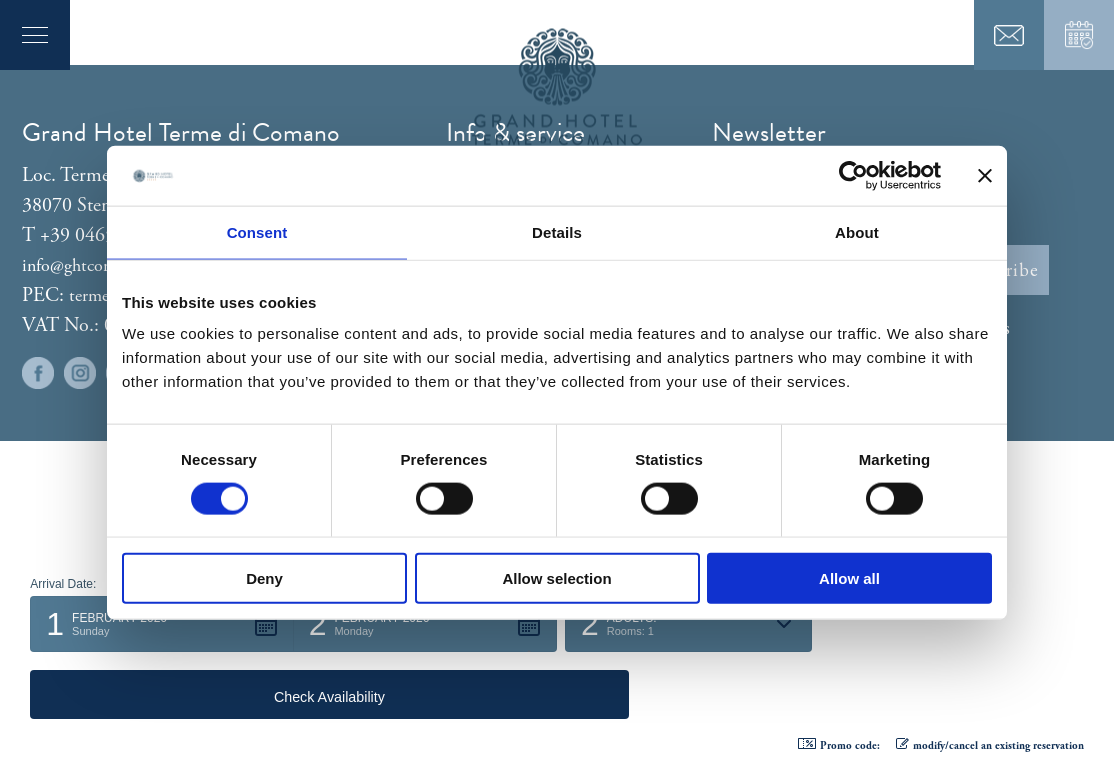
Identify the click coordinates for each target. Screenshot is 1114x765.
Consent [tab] (257, 231)
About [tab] (857, 231)
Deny (264, 578)
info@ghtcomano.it (90, 265)
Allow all (849, 578)
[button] (161, 691)
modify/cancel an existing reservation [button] (990, 745)
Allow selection (556, 578)
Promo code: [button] (839, 745)
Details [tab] (557, 231)
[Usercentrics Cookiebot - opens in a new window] (853, 175)
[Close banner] (985, 175)
